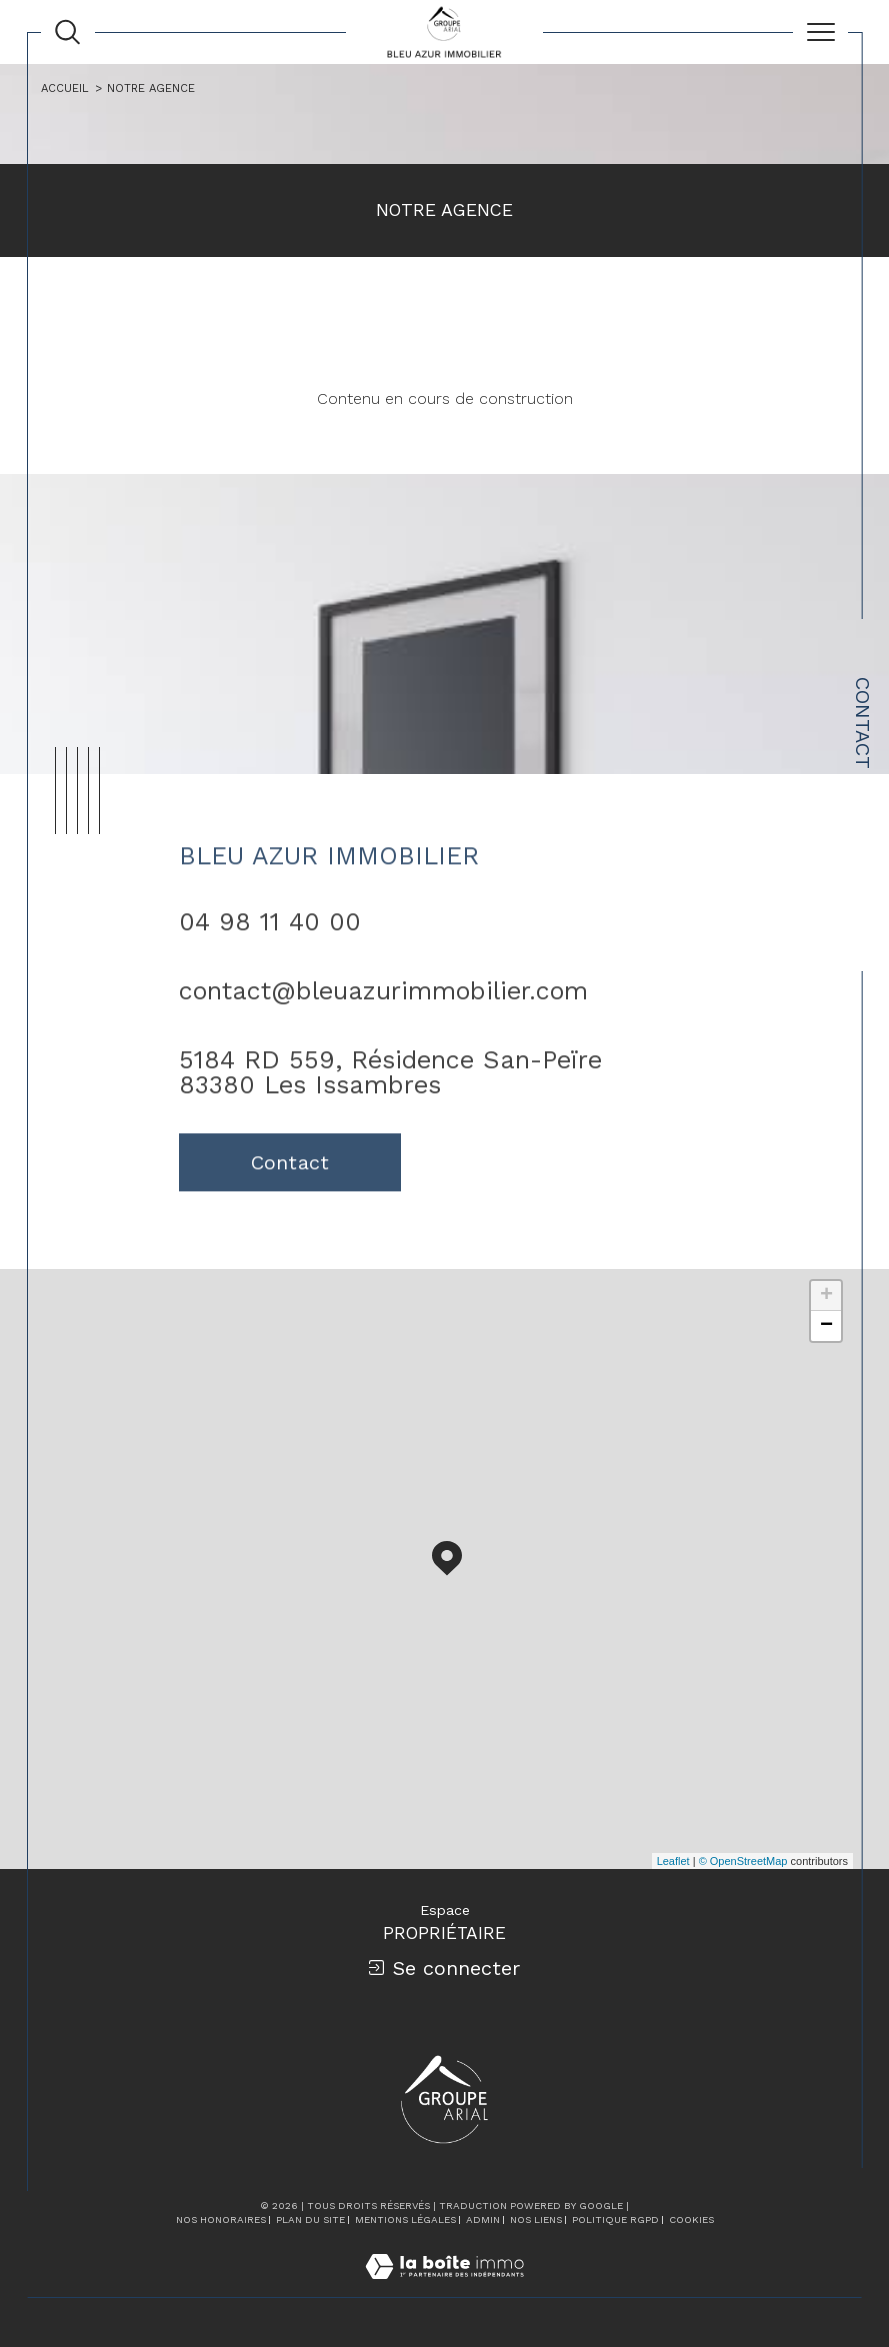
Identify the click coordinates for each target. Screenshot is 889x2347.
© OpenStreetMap (743, 1861)
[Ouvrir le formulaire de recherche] (67, 31)
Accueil (65, 88)
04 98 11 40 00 (270, 940)
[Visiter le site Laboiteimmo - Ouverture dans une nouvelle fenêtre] (444, 2287)
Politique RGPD (615, 2219)
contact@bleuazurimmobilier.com (383, 1009)
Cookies (691, 2219)
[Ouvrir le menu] (820, 32)
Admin (483, 2219)
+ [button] (826, 1296)
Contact (863, 723)
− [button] (826, 1326)
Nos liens (536, 2219)
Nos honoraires (221, 2219)
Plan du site (310, 2219)
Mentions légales (405, 2219)
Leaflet (673, 1861)
